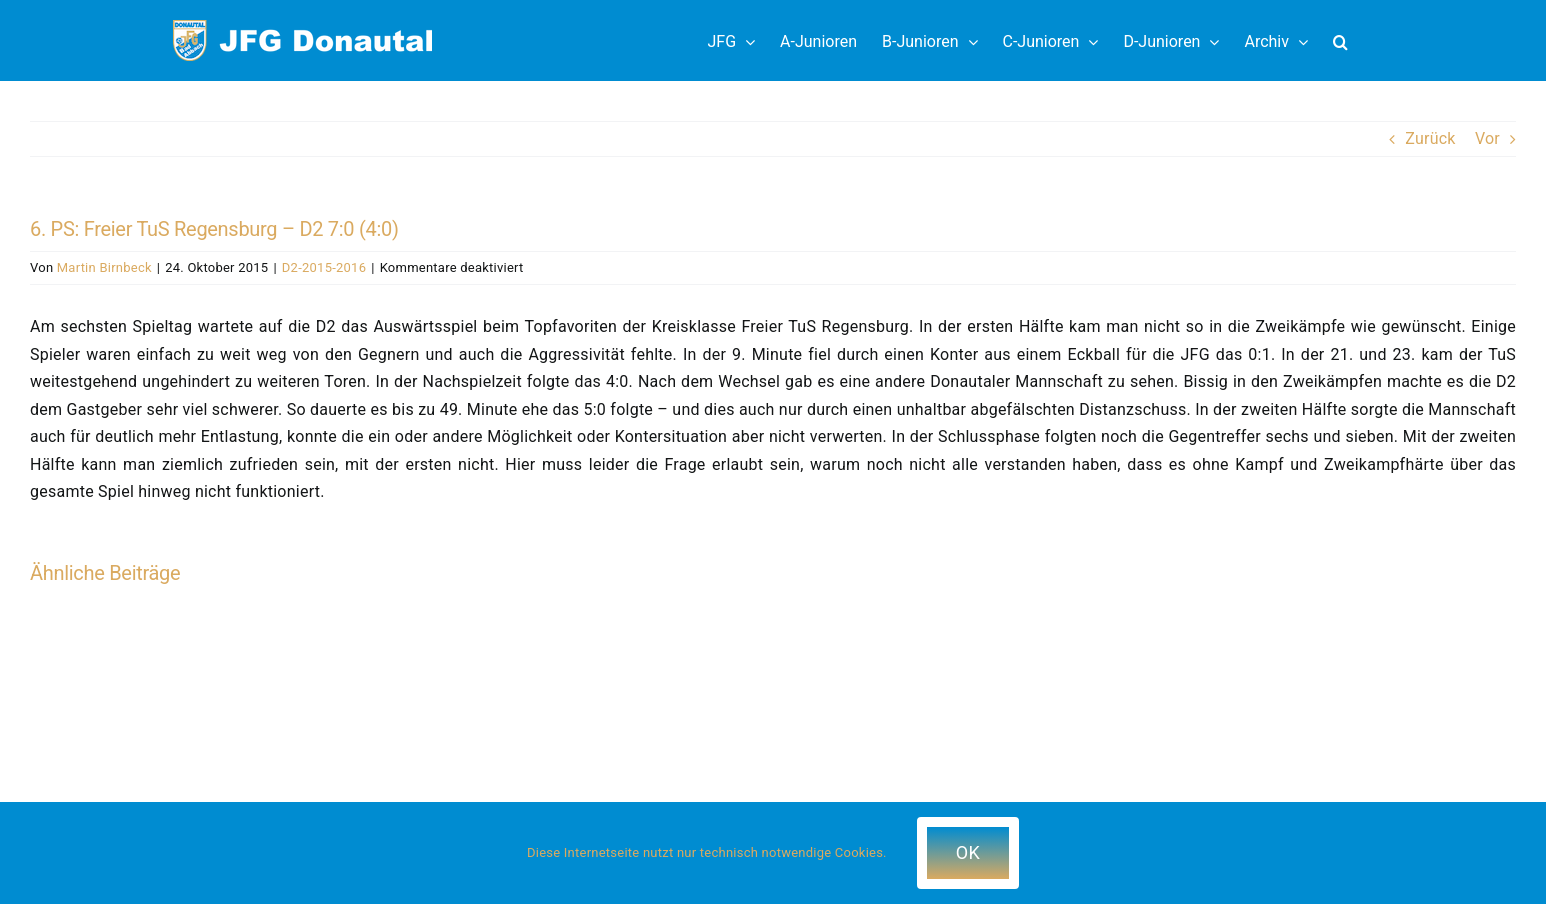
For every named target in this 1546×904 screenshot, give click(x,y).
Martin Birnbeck (104, 267)
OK (968, 852)
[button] (1340, 40)
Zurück (1430, 138)
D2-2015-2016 (324, 267)
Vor (1487, 138)
